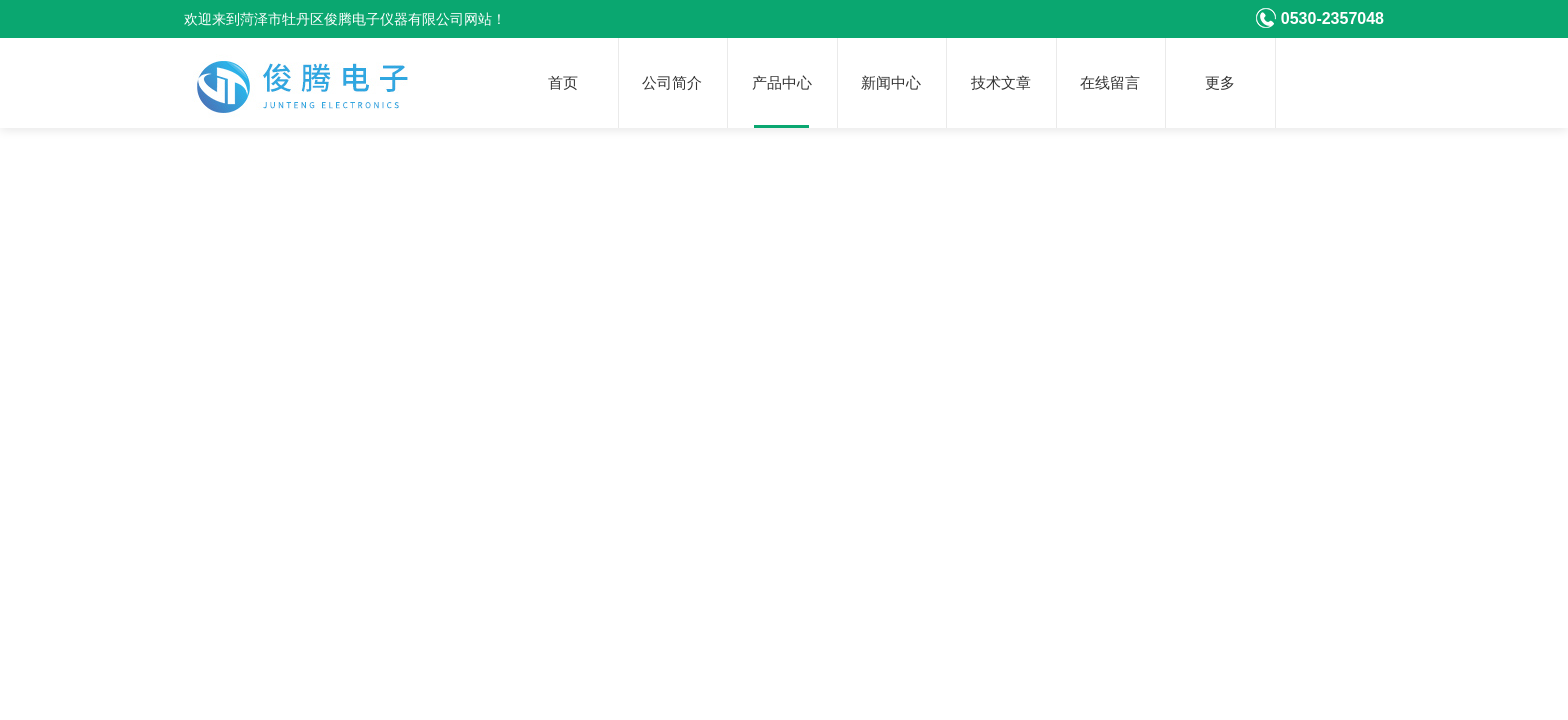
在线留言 (1110, 83)
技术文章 (1001, 83)
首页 (563, 83)
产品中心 (782, 83)
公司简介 (672, 83)
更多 (1220, 83)
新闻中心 (891, 83)
